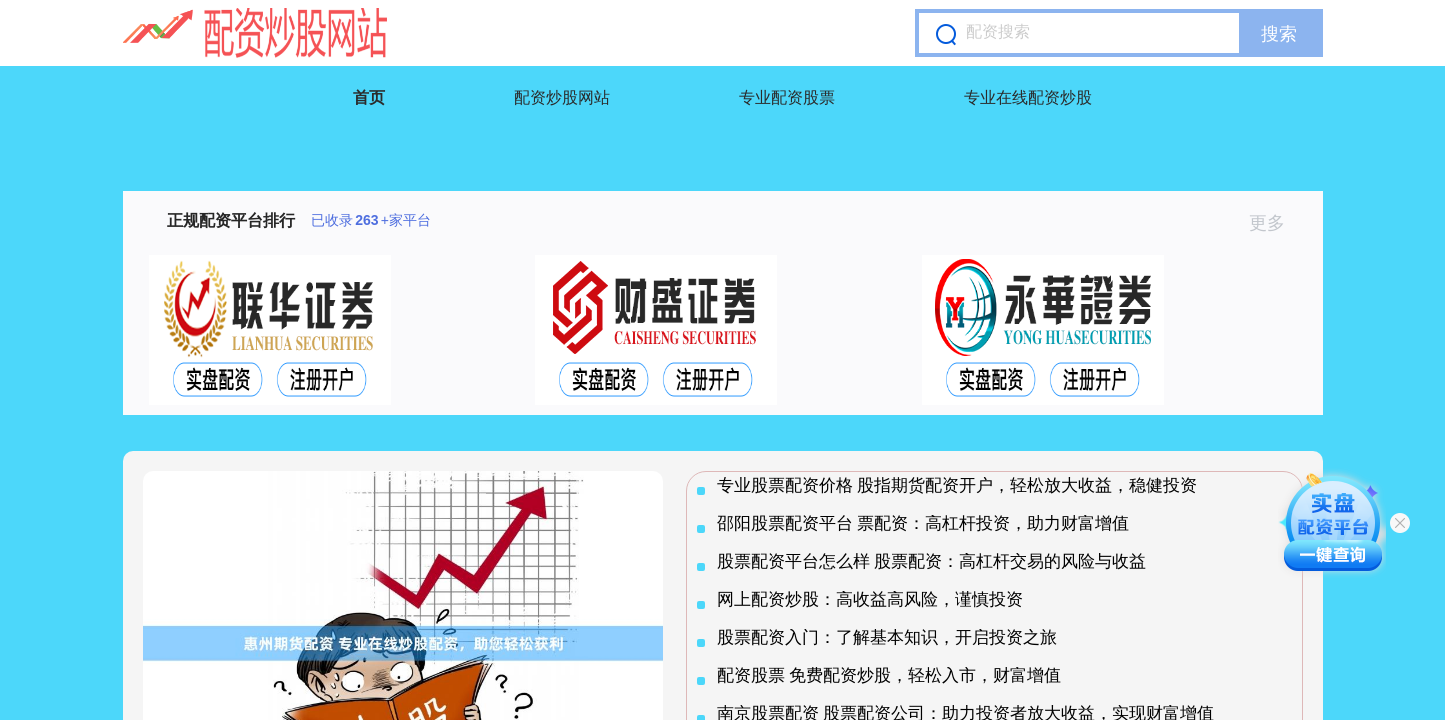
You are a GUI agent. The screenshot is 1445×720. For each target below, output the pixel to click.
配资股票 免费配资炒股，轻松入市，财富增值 (889, 675)
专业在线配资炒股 (1028, 97)
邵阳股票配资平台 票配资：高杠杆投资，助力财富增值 (923, 523)
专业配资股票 (787, 97)
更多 (1275, 223)
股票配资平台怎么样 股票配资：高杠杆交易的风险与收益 (932, 561)
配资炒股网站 (562, 97)
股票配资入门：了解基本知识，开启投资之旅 (887, 637)
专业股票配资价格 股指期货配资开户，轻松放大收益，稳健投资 (957, 485)
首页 (369, 97)
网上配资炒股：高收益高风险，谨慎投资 (870, 599)
